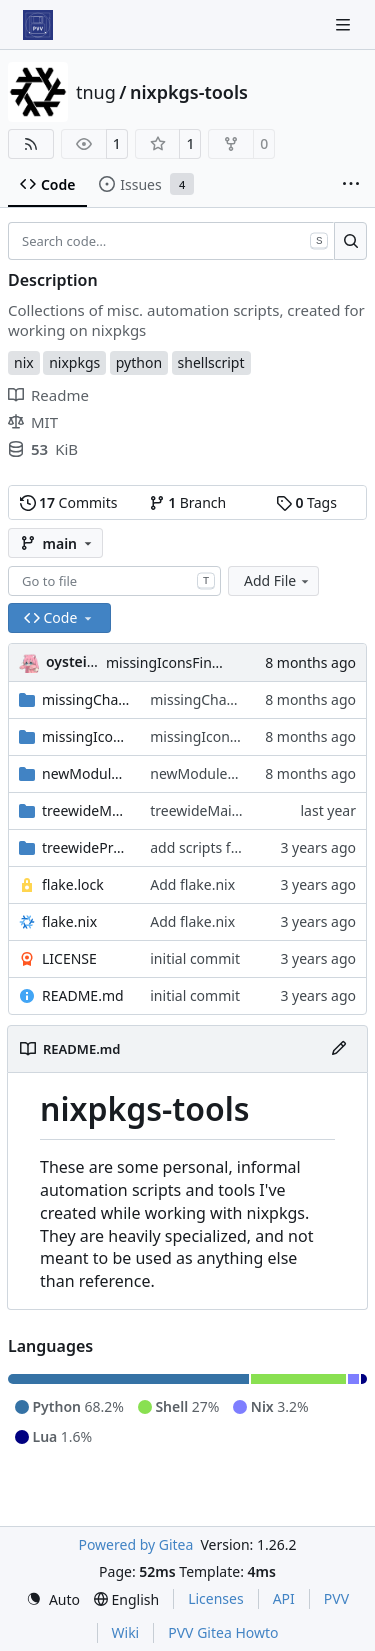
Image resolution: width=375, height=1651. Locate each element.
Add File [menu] (278, 580)
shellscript (211, 362)
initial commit (195, 958)
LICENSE (69, 958)
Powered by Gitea (135, 1544)
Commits (69, 502)
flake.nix (69, 921)
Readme (48, 395)
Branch (188, 502)
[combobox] (114, 581)
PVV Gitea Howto (223, 1632)
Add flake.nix (192, 884)
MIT (33, 422)
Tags (306, 502)
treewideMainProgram (86, 810)
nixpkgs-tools (189, 92)
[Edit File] (339, 1049)
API (284, 1598)
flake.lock (73, 884)
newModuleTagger (86, 773)
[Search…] (350, 241)
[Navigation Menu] (345, 24)
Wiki (126, 1632)
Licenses (216, 1598)
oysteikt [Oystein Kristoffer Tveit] (73, 661)
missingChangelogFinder (86, 699)
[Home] (38, 25)
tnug (96, 92)
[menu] (53, 1599)
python (139, 362)
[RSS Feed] (31, 144)
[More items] (351, 185)
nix (24, 362)
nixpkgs (74, 362)
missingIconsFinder (86, 736)
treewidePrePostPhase (86, 847)
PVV (336, 1598)
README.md (83, 995)
